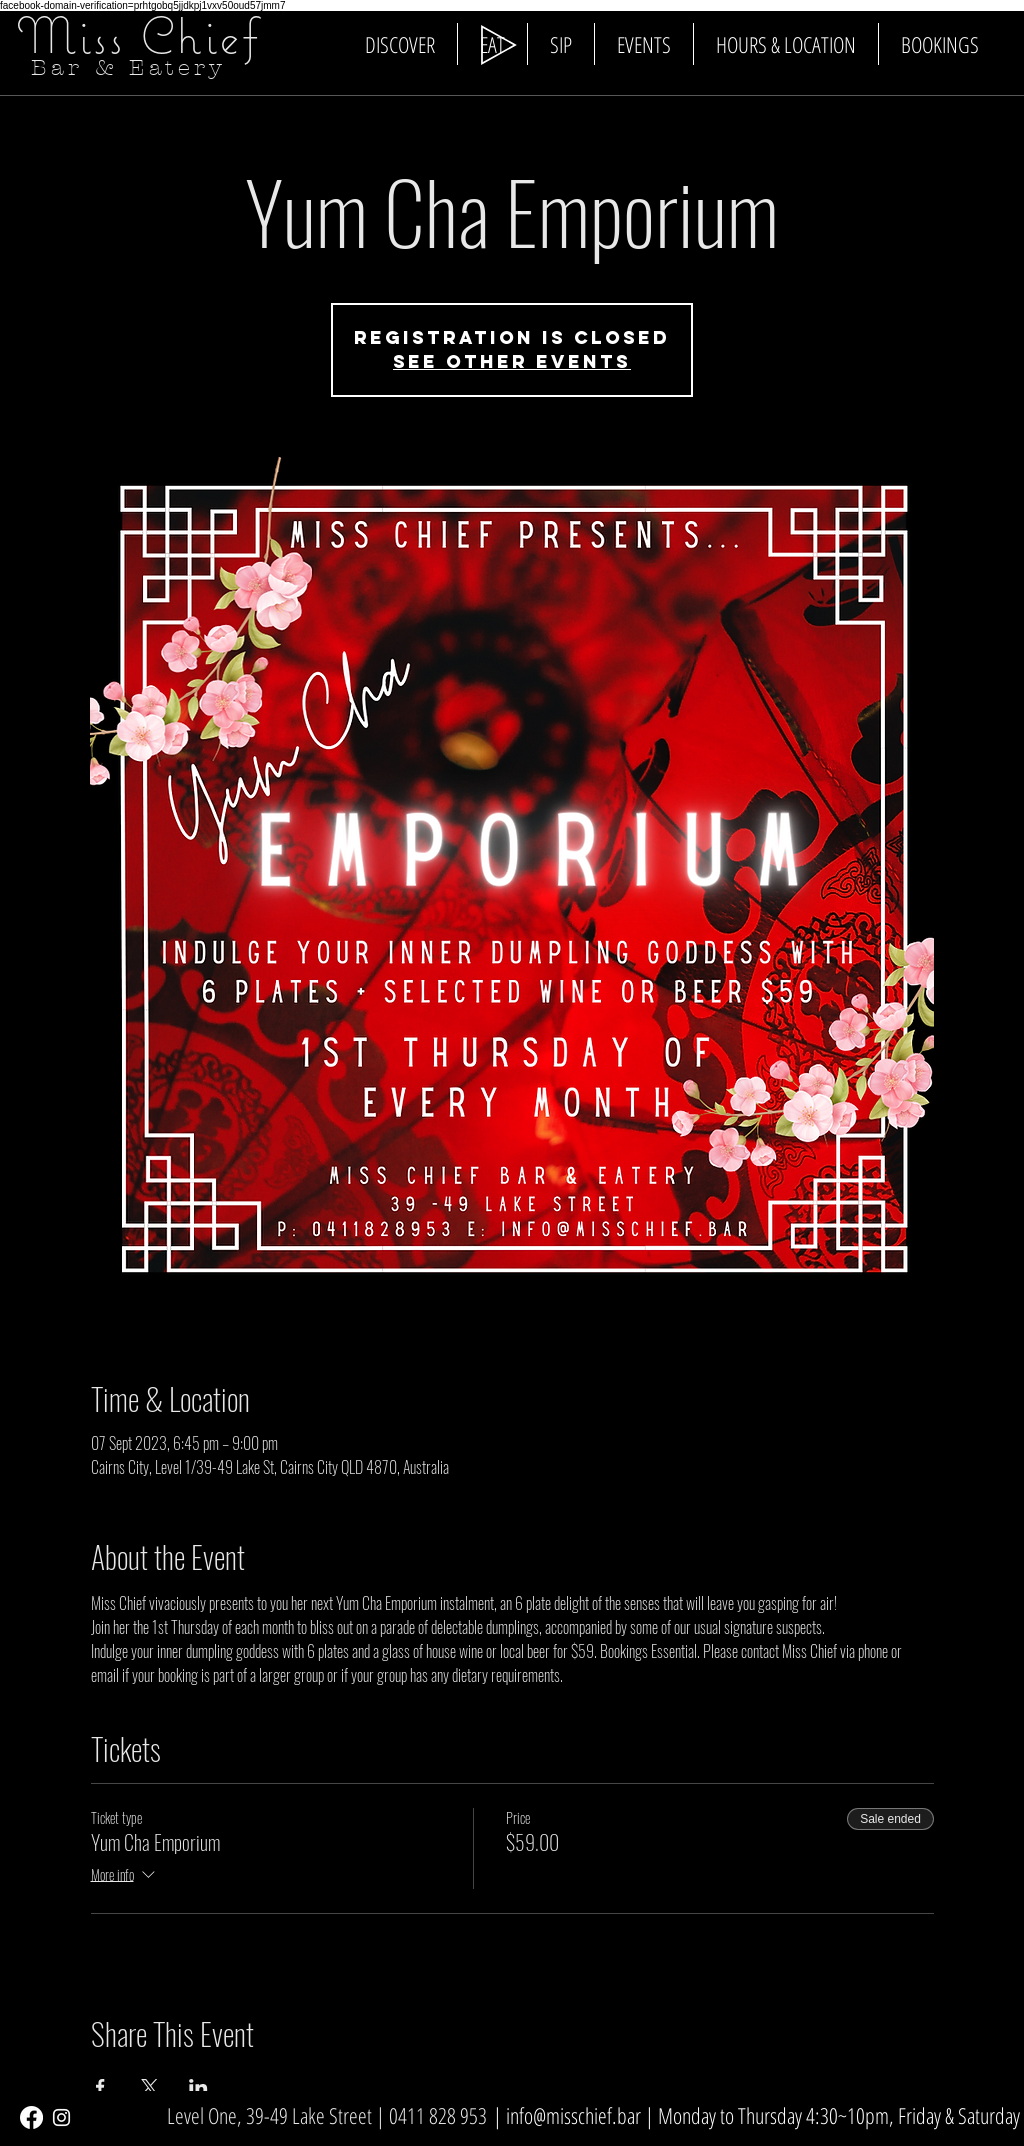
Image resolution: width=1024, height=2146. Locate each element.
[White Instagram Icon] (61, 2117)
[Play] (499, 45)
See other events (512, 361)
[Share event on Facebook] (100, 2087)
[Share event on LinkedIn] (198, 2087)
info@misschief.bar (573, 2115)
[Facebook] (31, 2117)
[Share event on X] (149, 2087)
